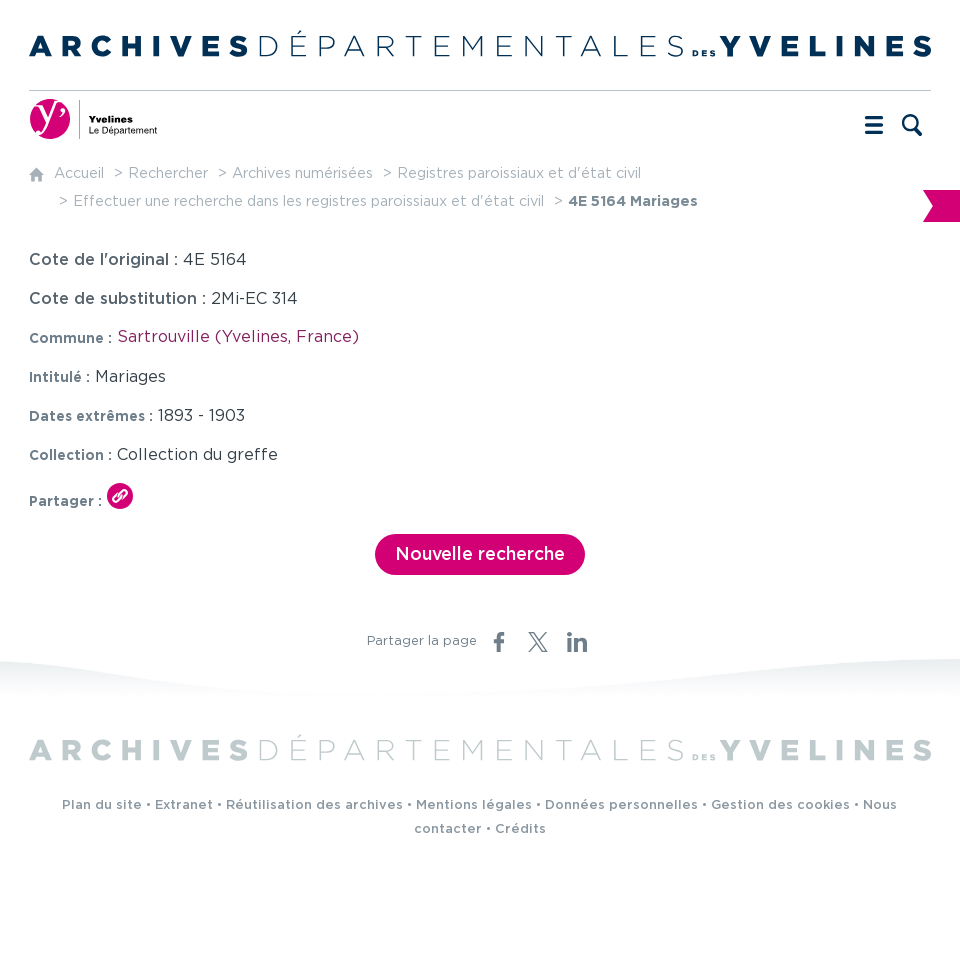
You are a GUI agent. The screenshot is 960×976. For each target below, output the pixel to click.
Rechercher (168, 173)
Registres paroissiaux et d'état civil (519, 173)
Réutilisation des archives (314, 805)
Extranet (184, 805)
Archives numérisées (302, 173)
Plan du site (102, 805)
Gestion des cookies (780, 805)
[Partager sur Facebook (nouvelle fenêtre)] (499, 642)
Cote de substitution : (120, 299)
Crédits (520, 829)
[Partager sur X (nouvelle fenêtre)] (538, 642)
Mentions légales (474, 805)
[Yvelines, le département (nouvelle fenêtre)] (94, 119)
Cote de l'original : (106, 260)
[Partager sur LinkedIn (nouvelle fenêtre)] (577, 642)
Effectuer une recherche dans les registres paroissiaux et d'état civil (308, 201)
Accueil (79, 173)
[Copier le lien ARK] (120, 496)
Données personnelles (621, 805)
